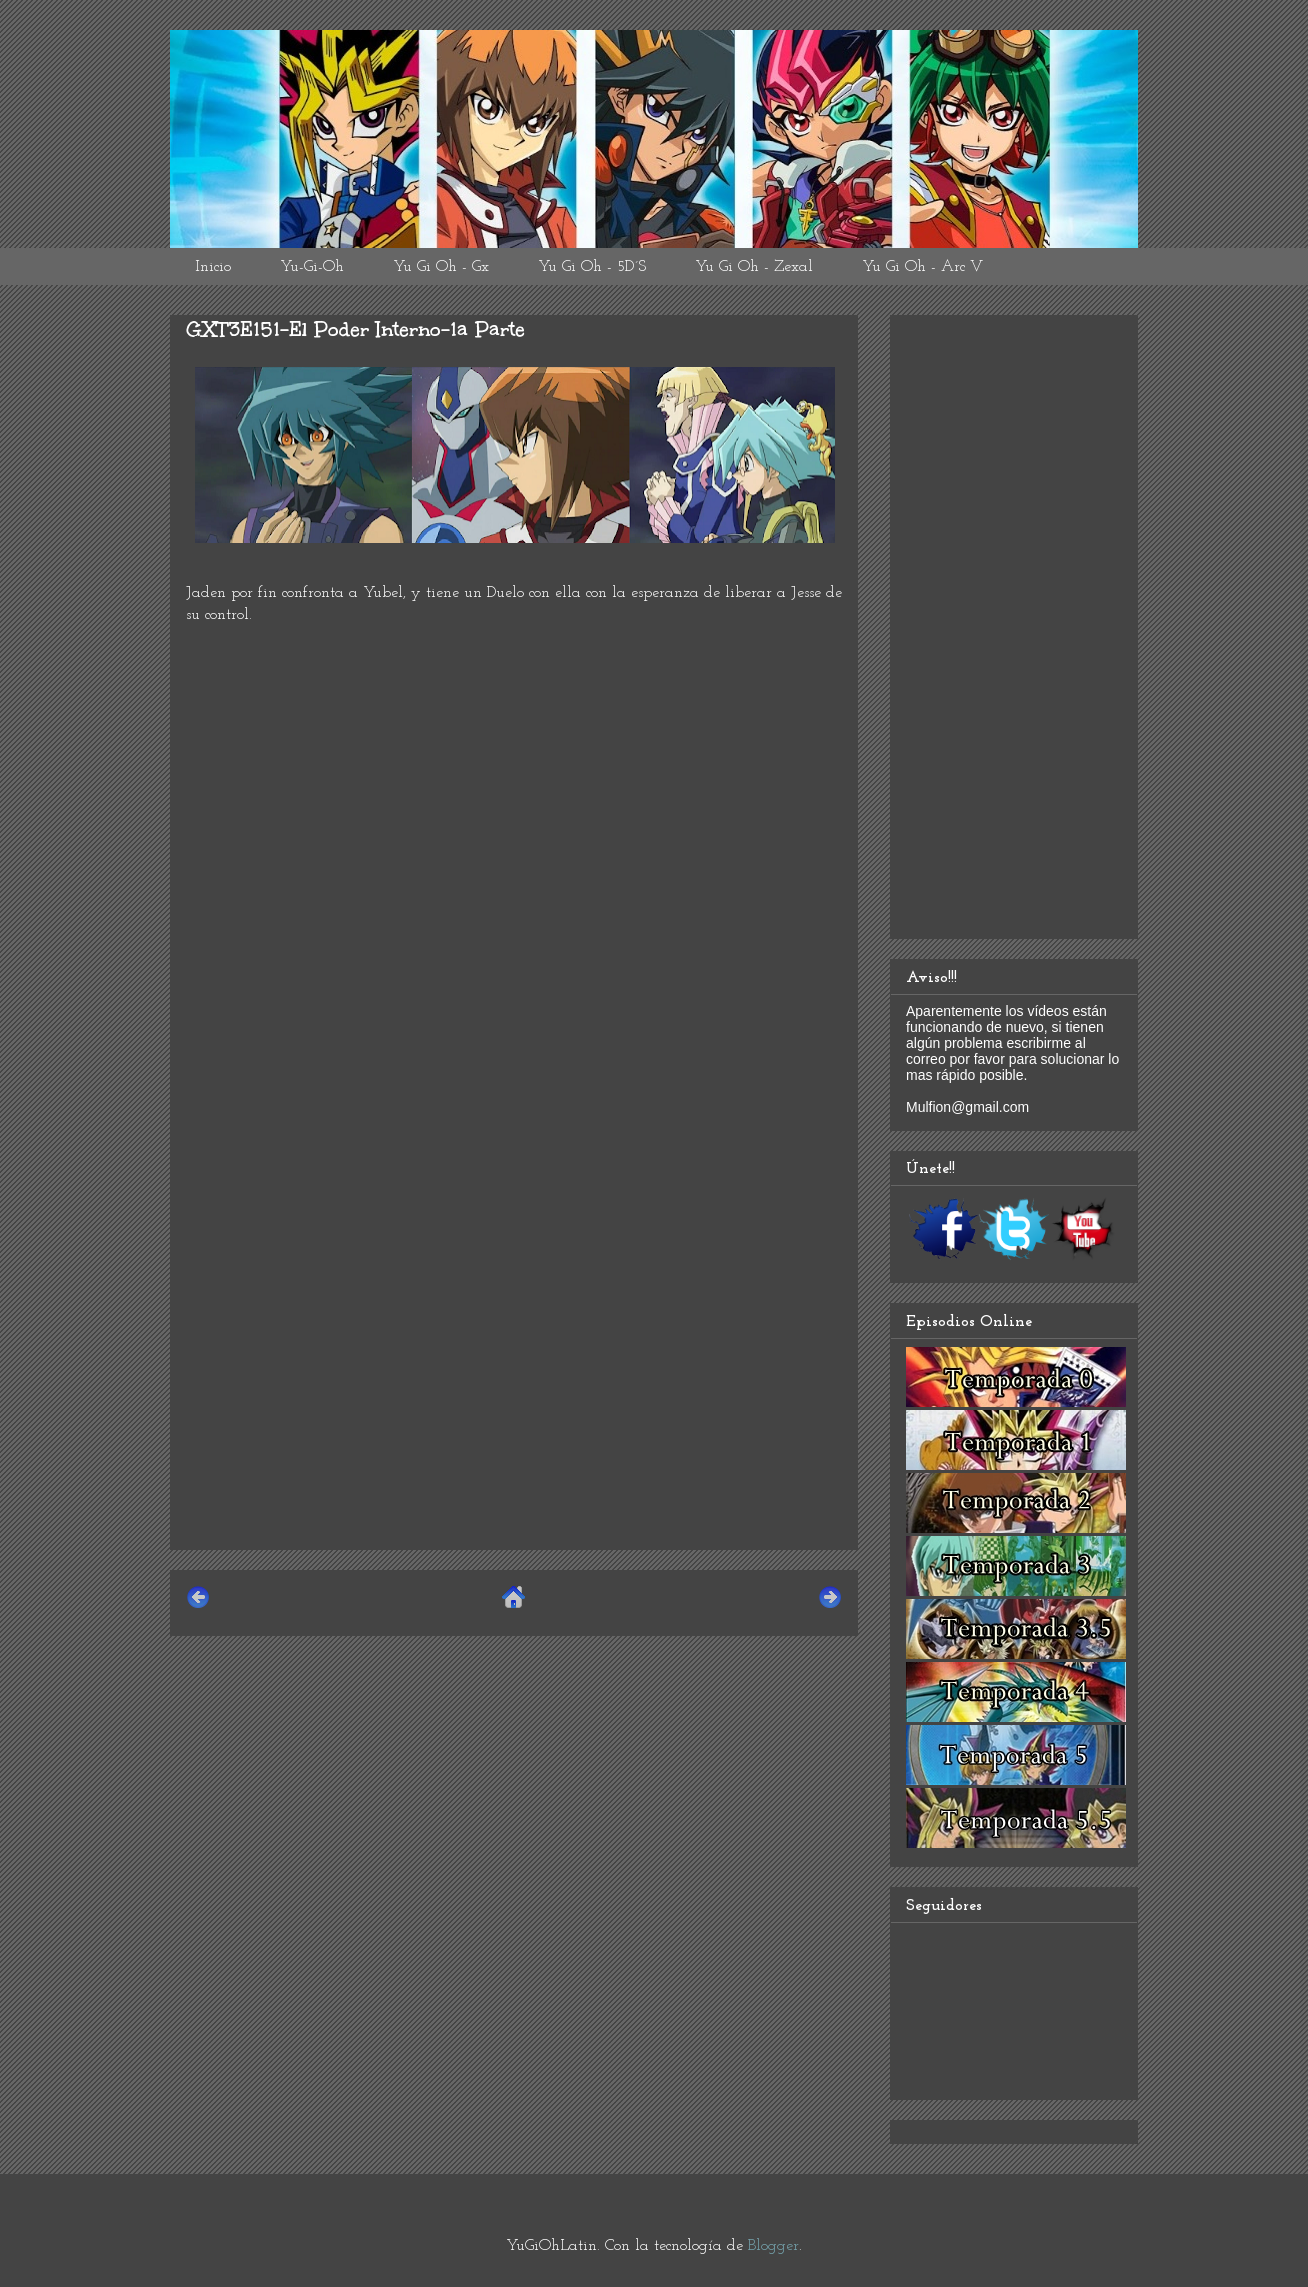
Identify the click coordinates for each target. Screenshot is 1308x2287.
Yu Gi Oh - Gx (441, 267)
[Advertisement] (514, 1394)
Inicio (213, 267)
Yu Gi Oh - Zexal (754, 267)
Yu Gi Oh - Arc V (922, 267)
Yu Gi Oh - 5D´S (592, 267)
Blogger (773, 2246)
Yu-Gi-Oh (312, 267)
